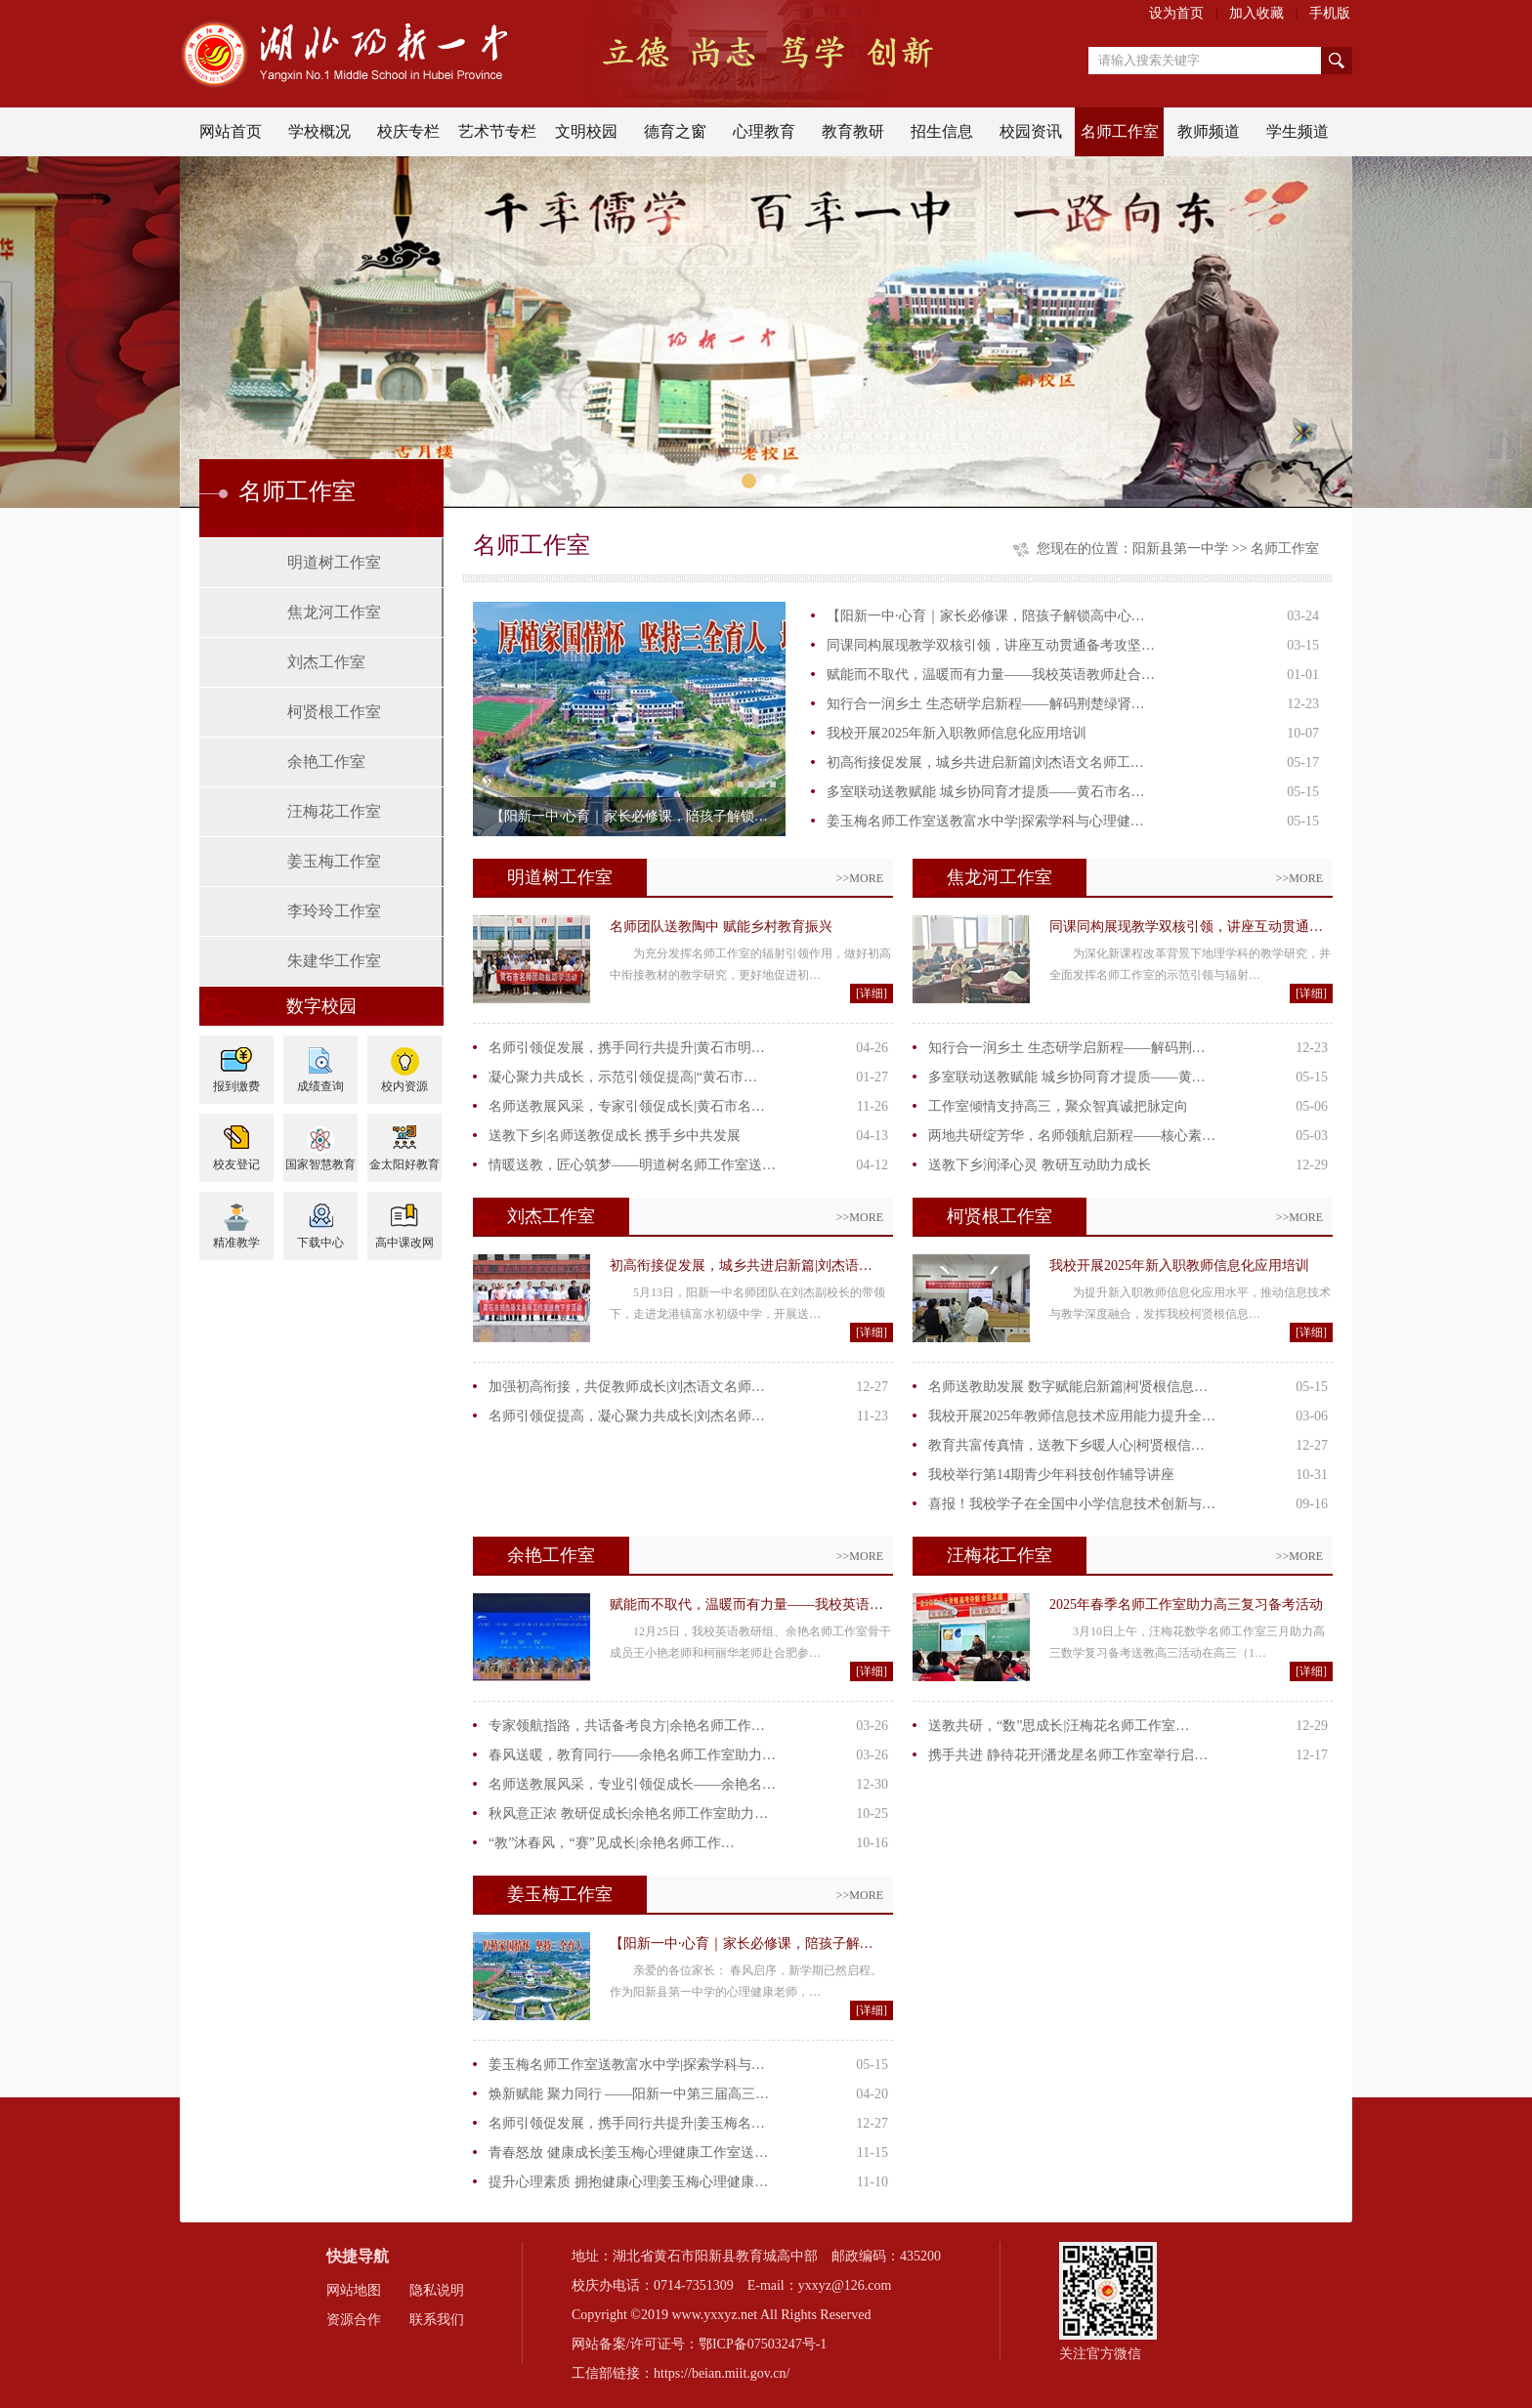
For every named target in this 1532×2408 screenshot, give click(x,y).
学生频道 (1297, 131)
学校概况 (319, 131)
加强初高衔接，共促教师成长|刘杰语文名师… (627, 1386)
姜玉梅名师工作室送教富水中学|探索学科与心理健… (985, 821)
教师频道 (1208, 131)
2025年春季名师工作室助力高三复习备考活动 (1186, 1604)
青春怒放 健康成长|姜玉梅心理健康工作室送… (628, 2152)
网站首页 (230, 131)
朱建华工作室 (334, 960)
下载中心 (320, 1242)
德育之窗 (675, 131)
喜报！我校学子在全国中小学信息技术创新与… (1071, 1504)
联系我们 (436, 2319)
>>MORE (859, 878)
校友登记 (236, 1164)
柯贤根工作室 (334, 711)
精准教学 (236, 1242)
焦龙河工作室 (334, 612)
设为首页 (1176, 13)
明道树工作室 (334, 562)
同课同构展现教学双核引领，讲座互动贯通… (1186, 926)
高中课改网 (404, 1242)
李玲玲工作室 (334, 911)
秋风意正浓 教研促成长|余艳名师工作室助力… (628, 1813)
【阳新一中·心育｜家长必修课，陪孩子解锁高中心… (986, 616)
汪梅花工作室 (334, 811)
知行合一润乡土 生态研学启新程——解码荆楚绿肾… (986, 704)
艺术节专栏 (497, 131)
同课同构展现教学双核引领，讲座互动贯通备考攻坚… (991, 645)
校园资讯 (1031, 131)
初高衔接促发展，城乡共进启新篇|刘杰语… (741, 1265)
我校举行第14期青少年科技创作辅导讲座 (1051, 1474)
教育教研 (853, 131)
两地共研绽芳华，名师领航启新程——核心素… (1071, 1135)
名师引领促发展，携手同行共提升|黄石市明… (627, 1047)
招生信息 (942, 131)
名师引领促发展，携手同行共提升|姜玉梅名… (627, 2123)
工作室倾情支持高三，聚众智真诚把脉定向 (1058, 1106)
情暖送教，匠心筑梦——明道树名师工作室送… (632, 1165)
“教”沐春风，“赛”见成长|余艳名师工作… (612, 1843)
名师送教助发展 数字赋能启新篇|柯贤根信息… (1068, 1386)
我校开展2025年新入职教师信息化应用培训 (956, 733)
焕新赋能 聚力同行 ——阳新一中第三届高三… (629, 2094)
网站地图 (353, 2290)
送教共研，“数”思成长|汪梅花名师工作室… (1058, 1725)
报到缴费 (236, 1086)
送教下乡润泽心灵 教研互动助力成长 (1039, 1165)
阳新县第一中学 (1180, 548)
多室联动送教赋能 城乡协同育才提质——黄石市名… (986, 791)
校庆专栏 (408, 131)
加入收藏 (1256, 13)
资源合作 (353, 2319)
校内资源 (404, 1086)
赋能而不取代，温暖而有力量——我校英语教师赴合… (991, 674)
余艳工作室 (326, 761)
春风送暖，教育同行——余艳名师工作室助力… (632, 1755)
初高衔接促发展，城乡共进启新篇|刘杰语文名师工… (985, 762)
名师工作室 (1120, 131)
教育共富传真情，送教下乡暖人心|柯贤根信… (1066, 1445)
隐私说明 (436, 2290)
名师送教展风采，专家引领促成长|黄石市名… (627, 1106)
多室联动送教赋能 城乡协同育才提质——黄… (1067, 1077)
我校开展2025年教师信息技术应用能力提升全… (1071, 1416)
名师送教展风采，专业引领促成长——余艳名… (632, 1784)
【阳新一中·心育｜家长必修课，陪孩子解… (741, 1943)
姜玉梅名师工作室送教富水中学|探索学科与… (627, 2064)
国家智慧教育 (320, 1164)
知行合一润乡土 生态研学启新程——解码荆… (1067, 1047)
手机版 (1329, 13)
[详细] (871, 993)
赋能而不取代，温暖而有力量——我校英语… (746, 1604)
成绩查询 (320, 1086)
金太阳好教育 (404, 1164)
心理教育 (764, 131)
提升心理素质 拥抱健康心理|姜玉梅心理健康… (628, 2182)
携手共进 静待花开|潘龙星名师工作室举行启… (1068, 1755)
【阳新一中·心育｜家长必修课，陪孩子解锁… (629, 816)
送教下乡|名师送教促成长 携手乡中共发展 (615, 1135)
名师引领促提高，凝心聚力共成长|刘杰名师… (627, 1416)
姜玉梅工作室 (334, 861)
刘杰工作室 (326, 662)
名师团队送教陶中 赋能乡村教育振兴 (721, 926)
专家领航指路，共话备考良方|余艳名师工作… (627, 1725)
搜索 (1336, 60)
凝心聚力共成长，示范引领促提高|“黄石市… (623, 1077)
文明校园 (586, 131)
